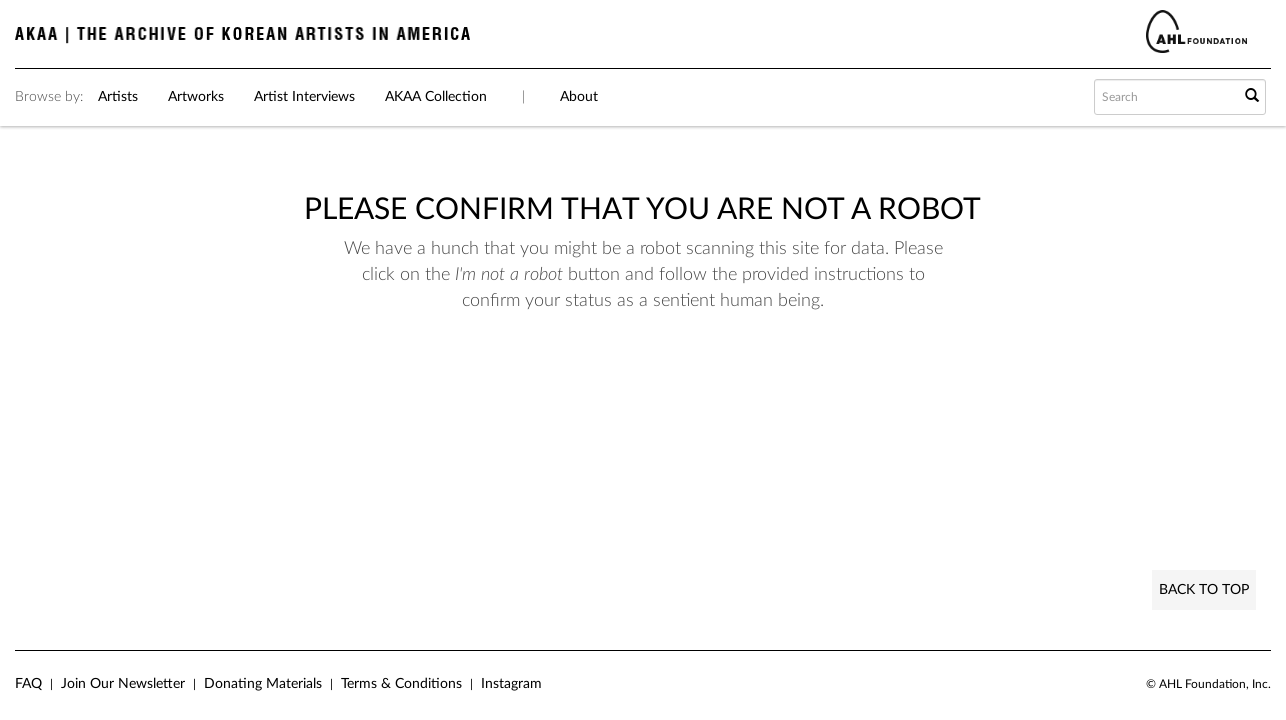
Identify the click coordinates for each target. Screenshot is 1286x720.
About (579, 97)
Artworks (196, 97)
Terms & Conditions (401, 684)
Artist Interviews (304, 97)
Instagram (511, 684)
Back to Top (1204, 590)
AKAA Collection (436, 97)
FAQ (28, 684)
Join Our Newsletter (123, 684)
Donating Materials (263, 684)
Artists (118, 97)
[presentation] (636, 377)
